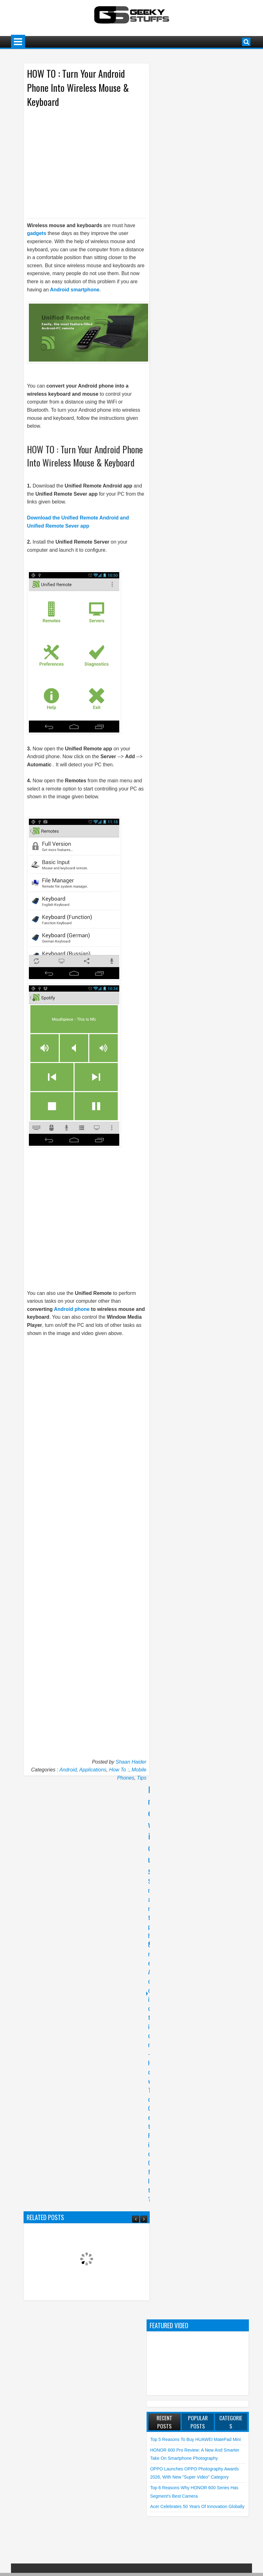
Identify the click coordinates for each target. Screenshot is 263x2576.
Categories (230, 2422)
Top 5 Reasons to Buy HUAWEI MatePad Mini (195, 2439)
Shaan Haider (131, 1762)
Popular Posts (198, 2422)
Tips (141, 1778)
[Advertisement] (80, 162)
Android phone (72, 1309)
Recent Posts (164, 2422)
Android (68, 1769)
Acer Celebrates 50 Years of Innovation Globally (197, 2506)
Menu (18, 42)
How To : (119, 1769)
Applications (92, 1769)
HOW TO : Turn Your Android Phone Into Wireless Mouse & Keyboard (78, 87)
